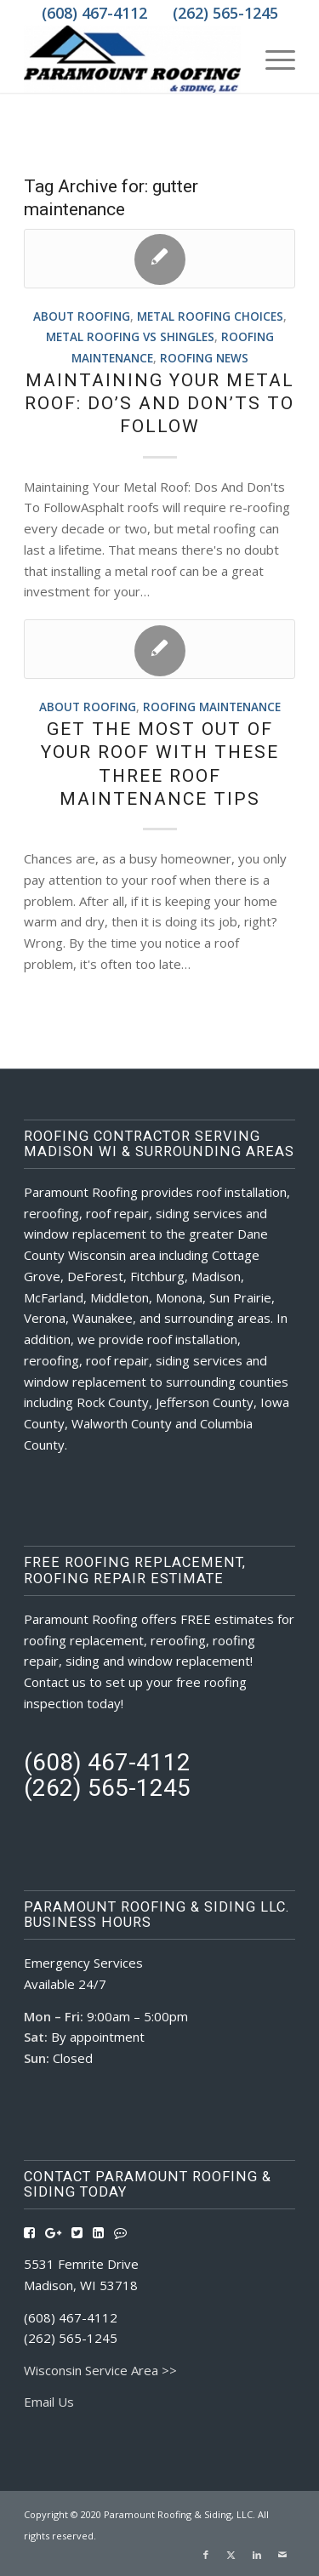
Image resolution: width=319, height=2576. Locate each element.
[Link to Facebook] (206, 2554)
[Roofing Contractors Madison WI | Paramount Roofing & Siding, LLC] (132, 59)
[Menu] (271, 59)
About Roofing (81, 316)
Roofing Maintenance (212, 707)
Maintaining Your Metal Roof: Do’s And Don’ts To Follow (159, 403)
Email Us (49, 2401)
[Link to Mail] (282, 2554)
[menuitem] (271, 59)
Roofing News (204, 358)
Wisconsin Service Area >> (100, 2370)
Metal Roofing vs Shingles (130, 337)
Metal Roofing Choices (210, 316)
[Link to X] (231, 2554)
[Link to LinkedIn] (257, 2554)
